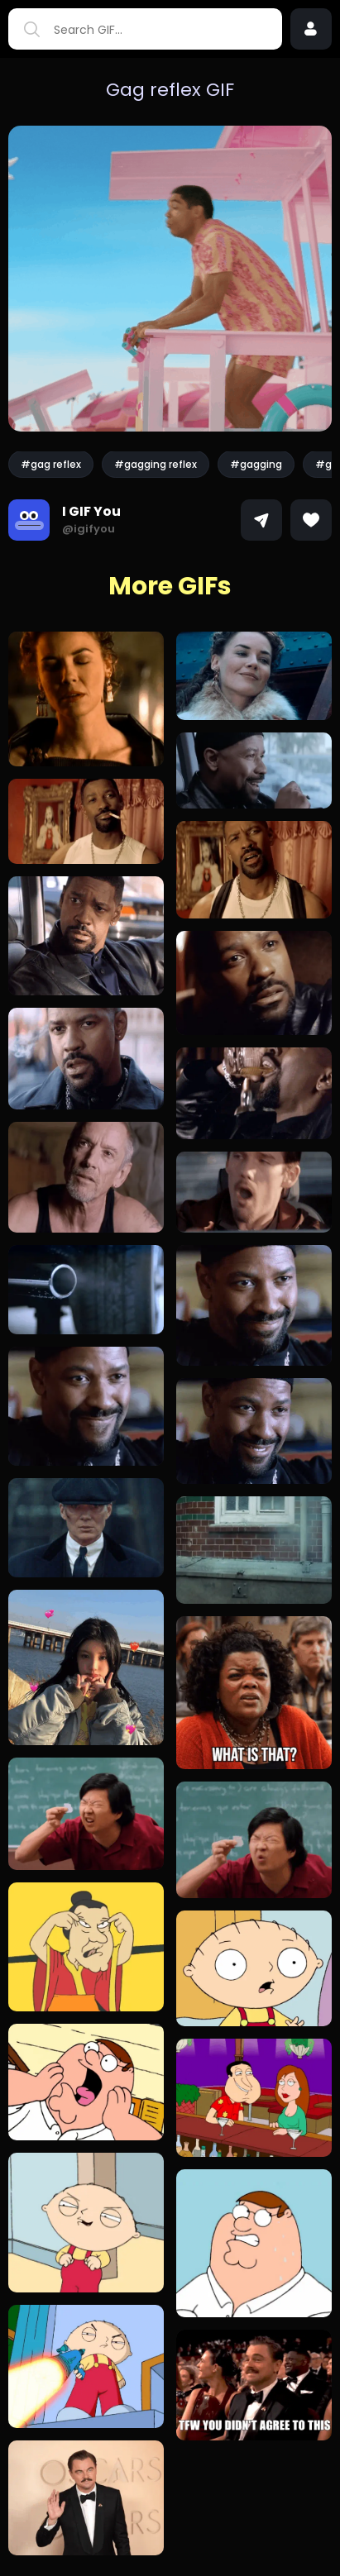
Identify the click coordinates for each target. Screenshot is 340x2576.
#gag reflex (51, 464)
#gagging (256, 464)
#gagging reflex (155, 464)
